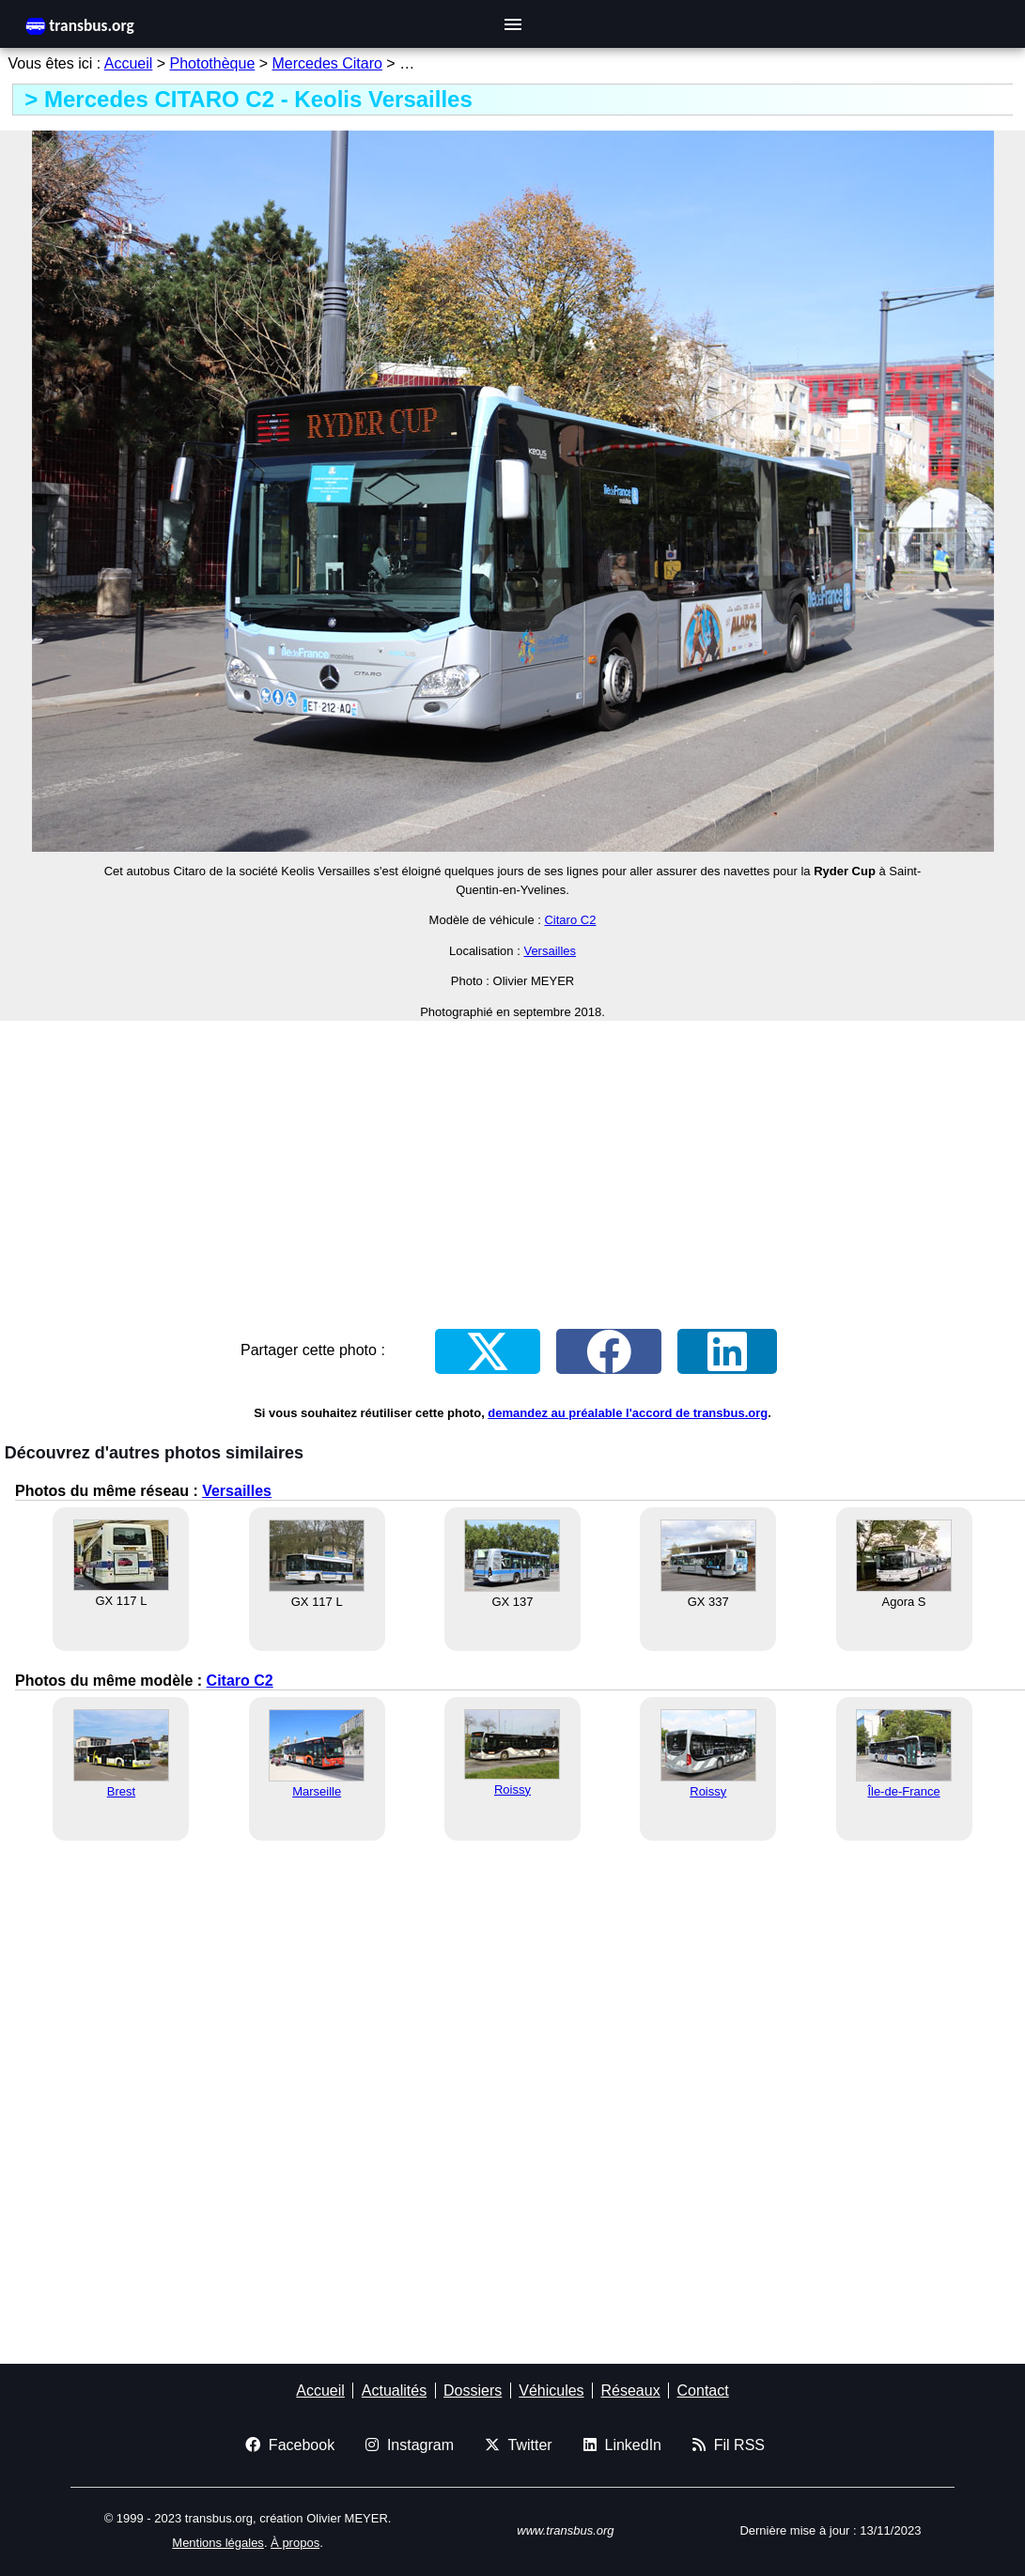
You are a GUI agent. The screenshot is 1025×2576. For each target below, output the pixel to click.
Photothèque (213, 63)
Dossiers (472, 2391)
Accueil (128, 63)
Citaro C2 (570, 920)
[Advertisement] (512, 1167)
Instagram (409, 2445)
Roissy (512, 1789)
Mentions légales (218, 2543)
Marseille (316, 1791)
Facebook (289, 2445)
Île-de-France (903, 1791)
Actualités (394, 2391)
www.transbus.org (565, 2530)
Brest (121, 1791)
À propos (295, 2543)
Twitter (518, 2445)
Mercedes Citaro (327, 63)
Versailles (549, 951)
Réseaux (630, 2391)
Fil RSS (728, 2445)
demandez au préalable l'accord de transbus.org (628, 1413)
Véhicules (551, 2391)
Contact (703, 2391)
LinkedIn (622, 2445)
